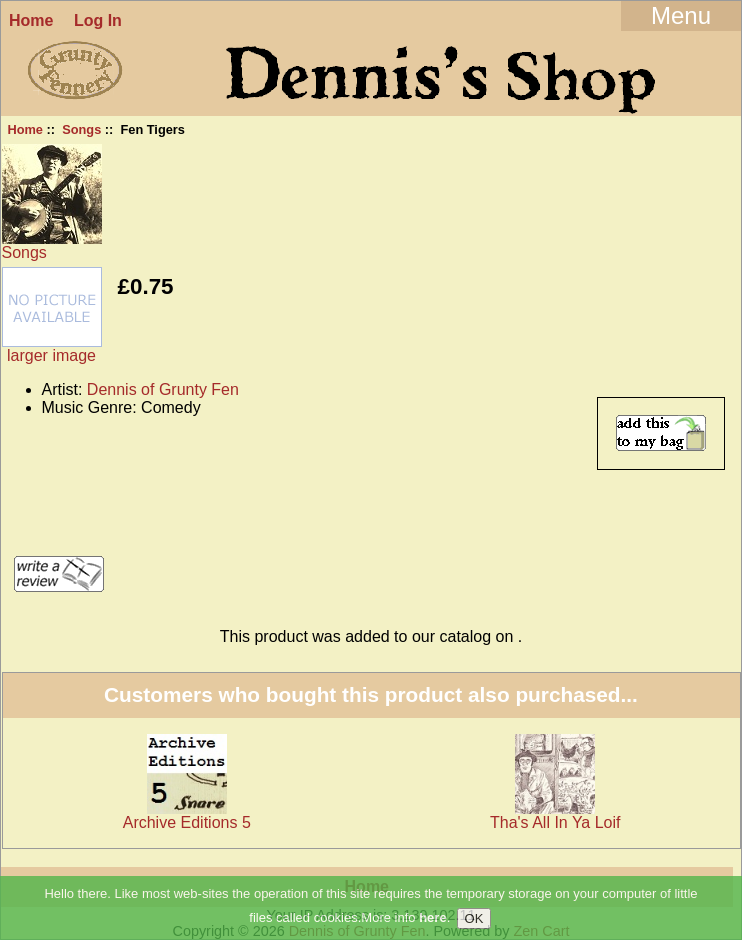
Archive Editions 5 (187, 822)
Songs (81, 129)
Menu (681, 15)
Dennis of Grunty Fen (163, 389)
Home (31, 20)
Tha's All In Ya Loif (555, 822)
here (432, 918)
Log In (98, 20)
